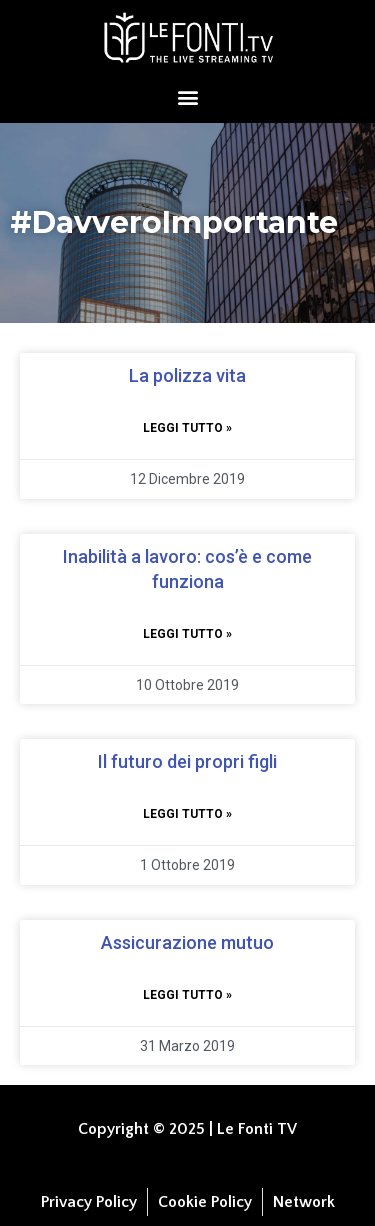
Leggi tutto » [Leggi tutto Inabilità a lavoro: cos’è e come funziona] (187, 634)
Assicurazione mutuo (187, 942)
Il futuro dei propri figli (187, 761)
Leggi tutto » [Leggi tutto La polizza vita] (187, 428)
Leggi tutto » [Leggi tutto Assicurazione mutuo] (187, 995)
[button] (187, 96)
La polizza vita (187, 375)
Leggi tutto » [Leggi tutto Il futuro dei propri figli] (187, 814)
